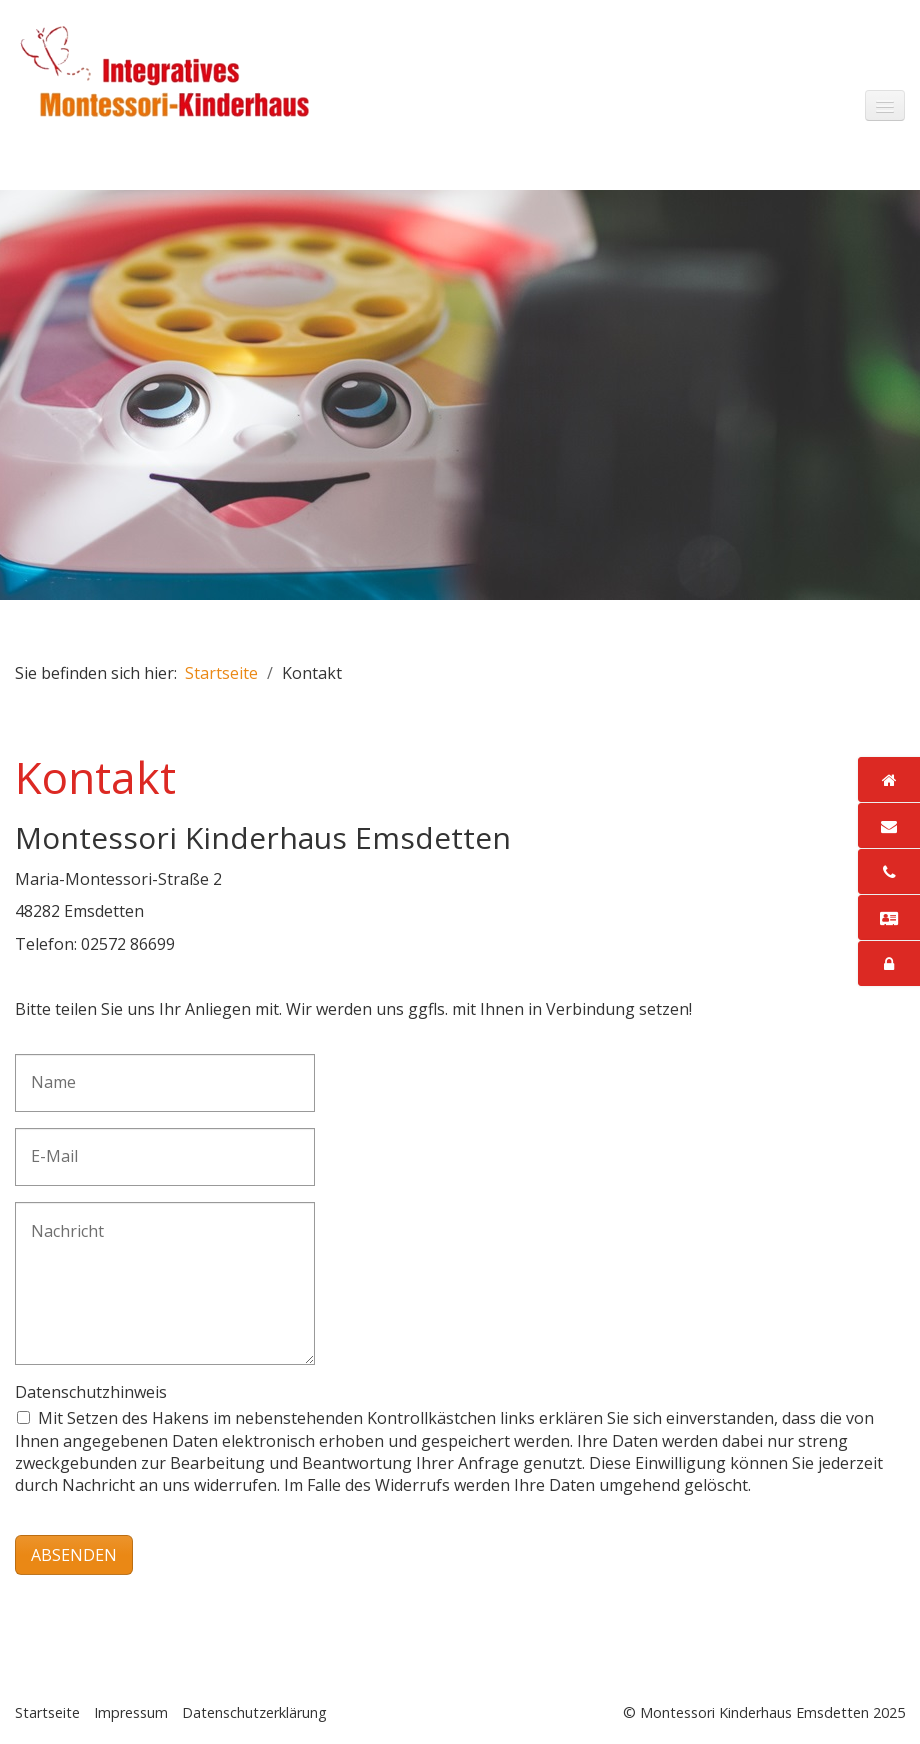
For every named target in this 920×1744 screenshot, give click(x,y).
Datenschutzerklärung (254, 1712)
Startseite (221, 673)
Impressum (131, 1712)
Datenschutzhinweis (91, 1392)
